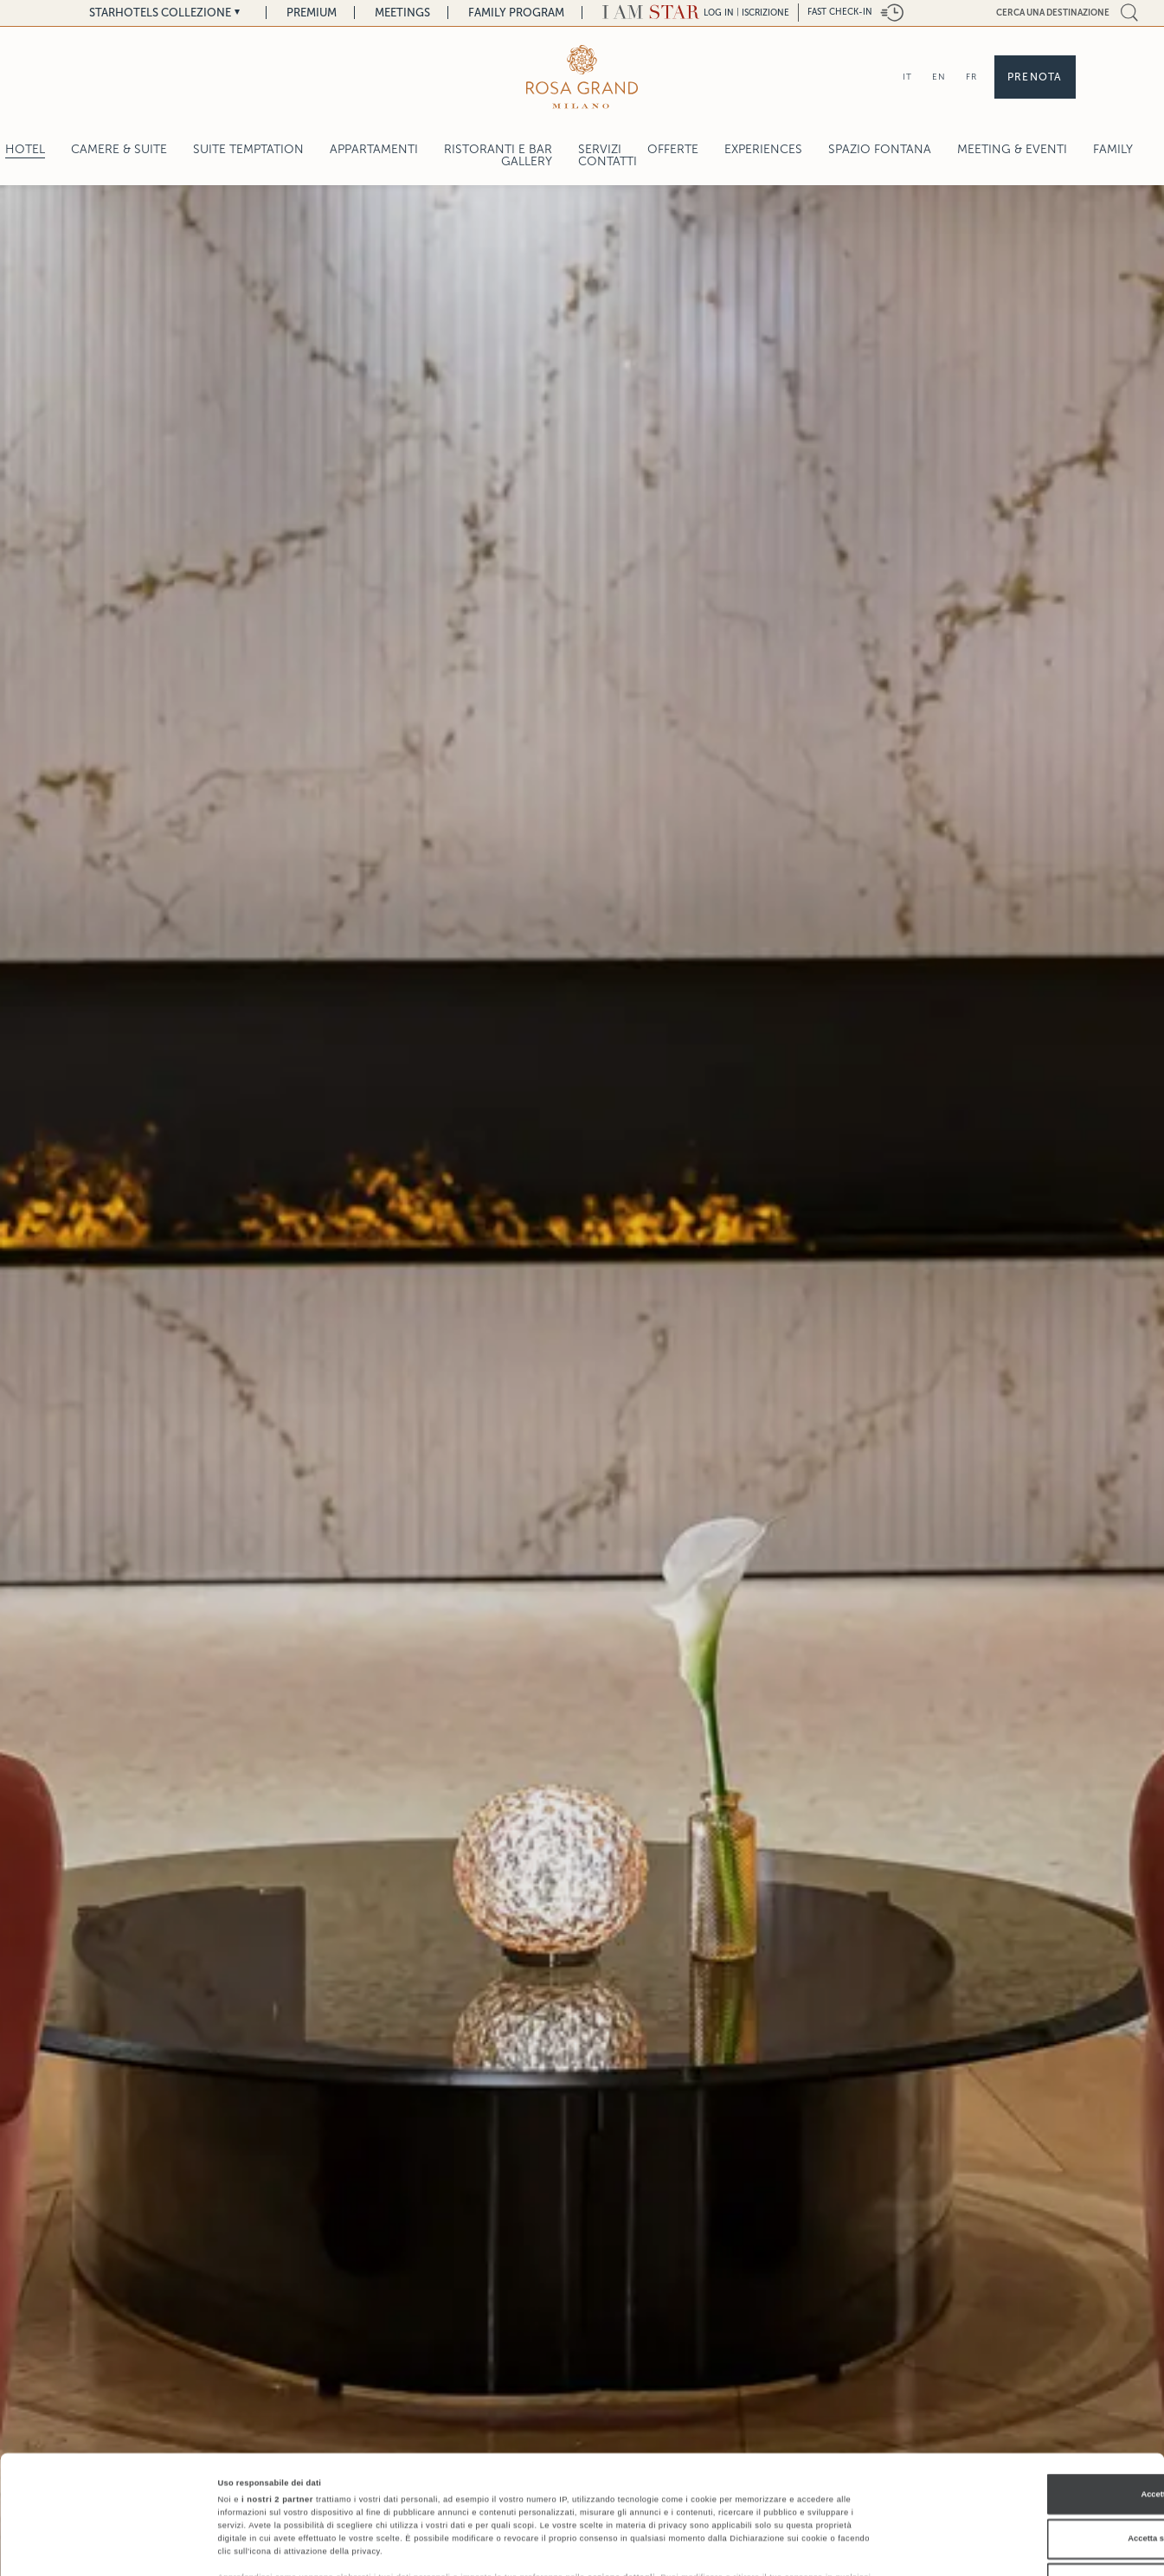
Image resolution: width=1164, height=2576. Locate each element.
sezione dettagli (621, 2476)
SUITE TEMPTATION (248, 149)
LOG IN (719, 12)
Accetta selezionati (1019, 2437)
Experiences (763, 149)
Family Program (516, 12)
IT (907, 76)
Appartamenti (374, 149)
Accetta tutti (1019, 2392)
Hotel (25, 149)
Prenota (1034, 77)
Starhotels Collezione (160, 12)
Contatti (607, 161)
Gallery (526, 161)
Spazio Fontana (879, 149)
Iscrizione (765, 12)
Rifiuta (1019, 2481)
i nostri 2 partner (277, 2398)
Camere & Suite (119, 149)
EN (939, 76)
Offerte (672, 149)
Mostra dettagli (720, 2547)
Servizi (599, 149)
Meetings (402, 12)
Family (1113, 149)
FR (971, 76)
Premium (311, 12)
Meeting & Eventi (1012, 149)
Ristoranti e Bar (498, 149)
